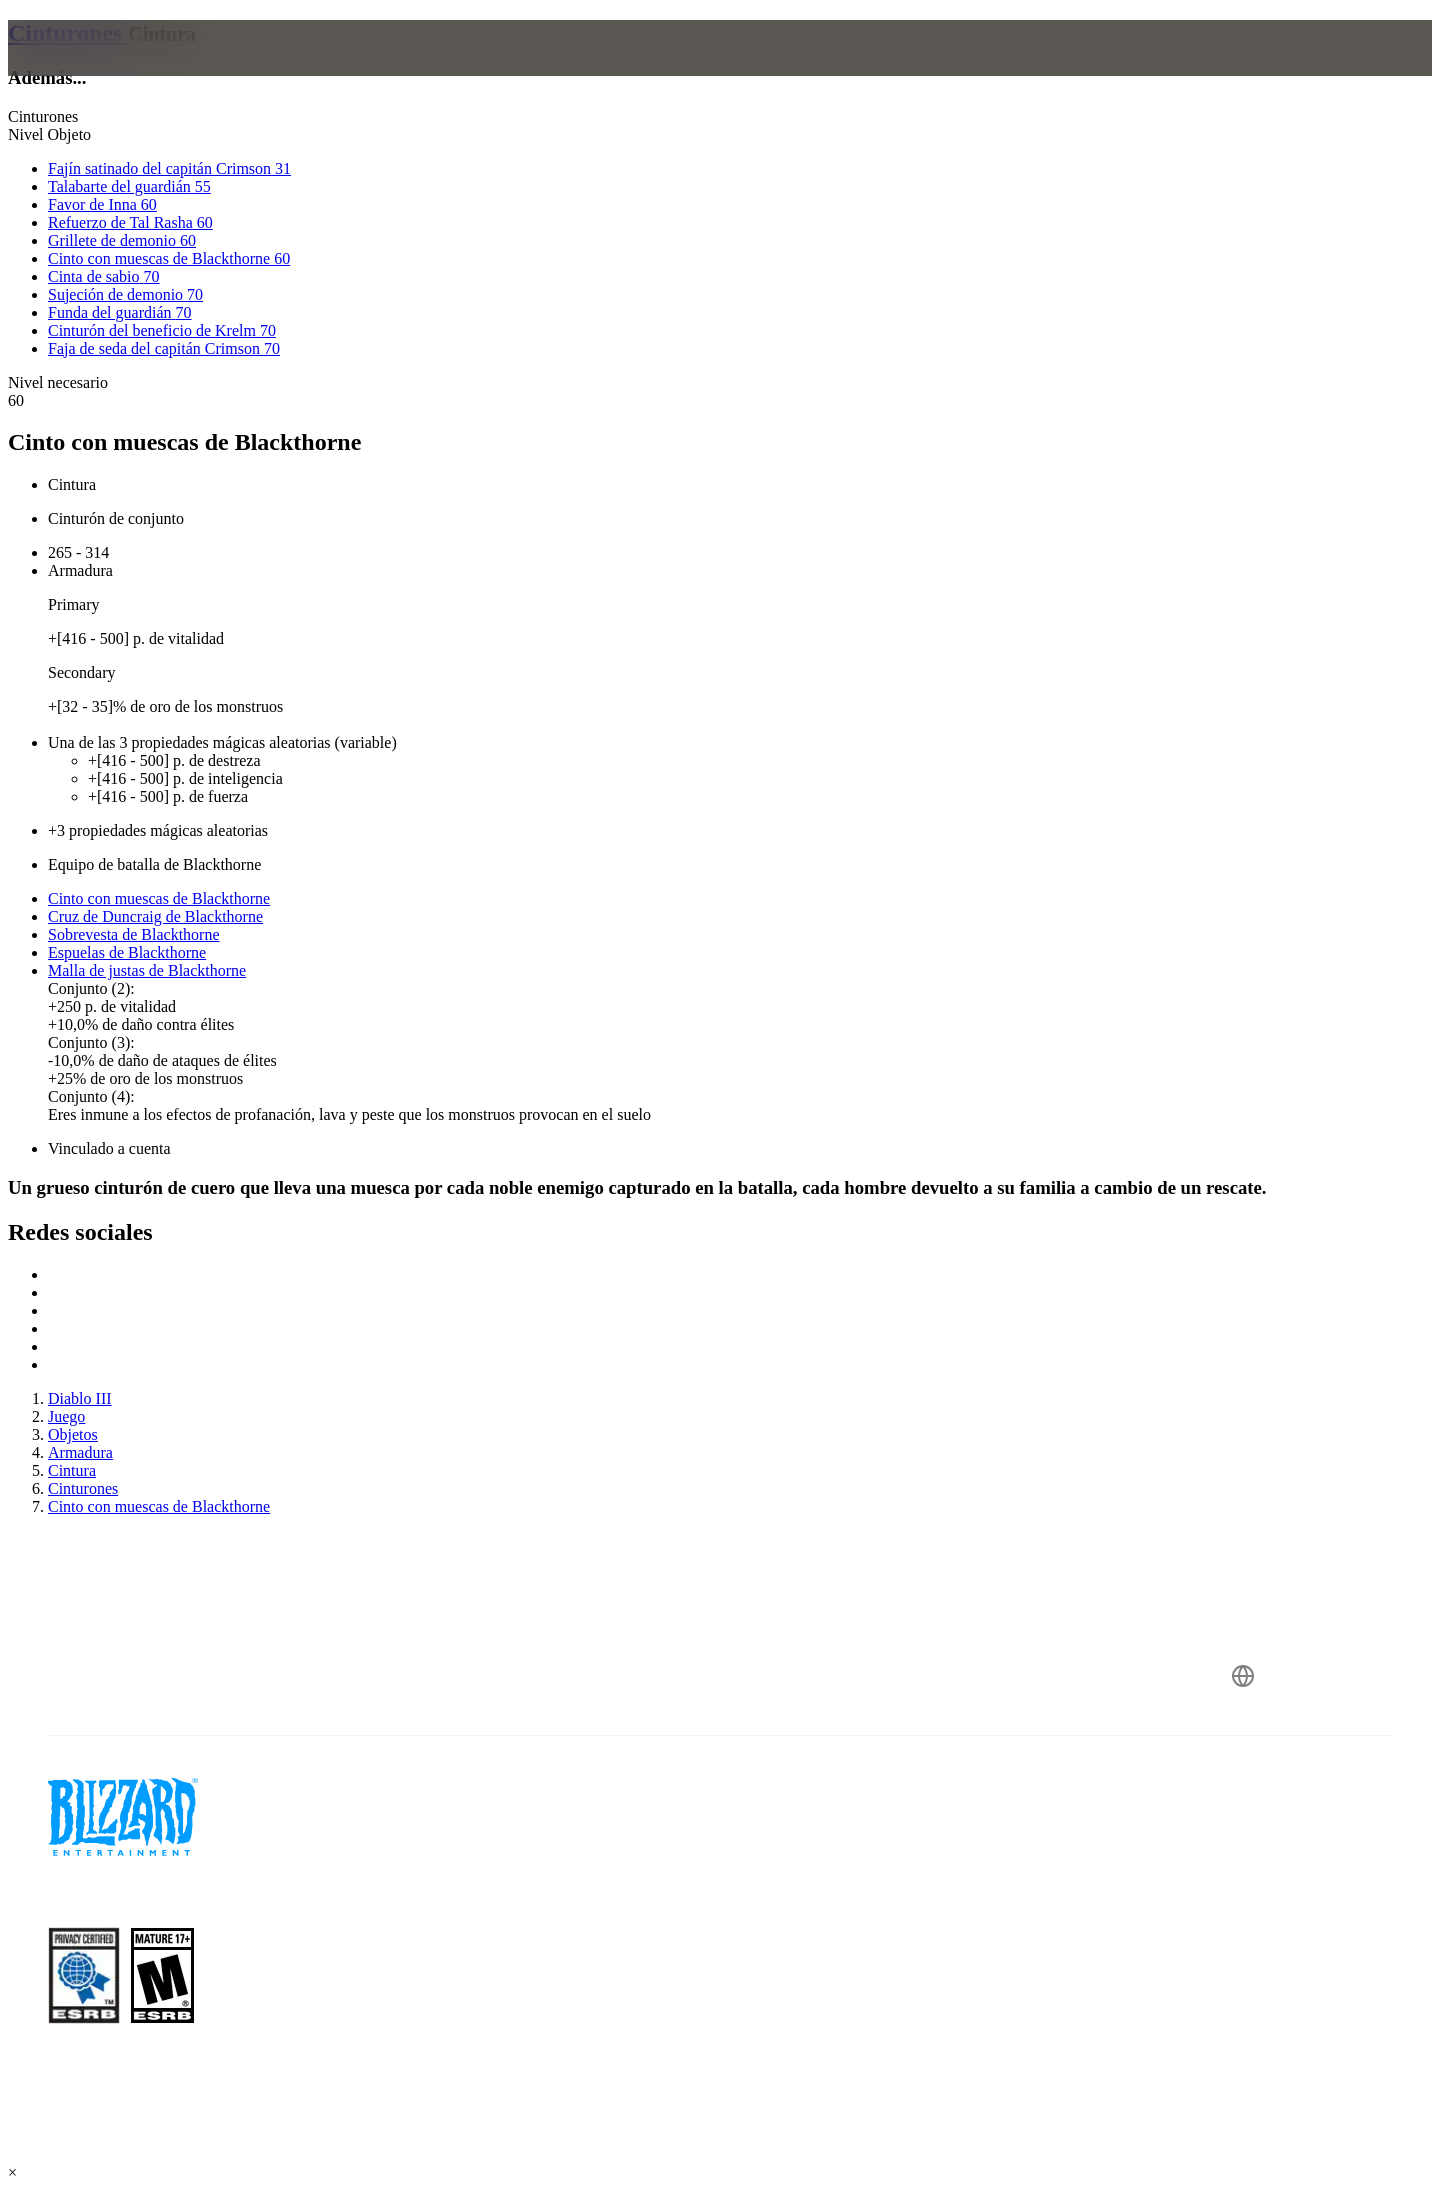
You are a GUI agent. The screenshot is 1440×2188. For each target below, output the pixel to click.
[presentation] (98, 72)
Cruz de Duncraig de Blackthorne (155, 916)
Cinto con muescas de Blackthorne (159, 898)
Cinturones (68, 33)
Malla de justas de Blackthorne (147, 970)
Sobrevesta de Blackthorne (134, 934)
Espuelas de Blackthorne (127, 952)
